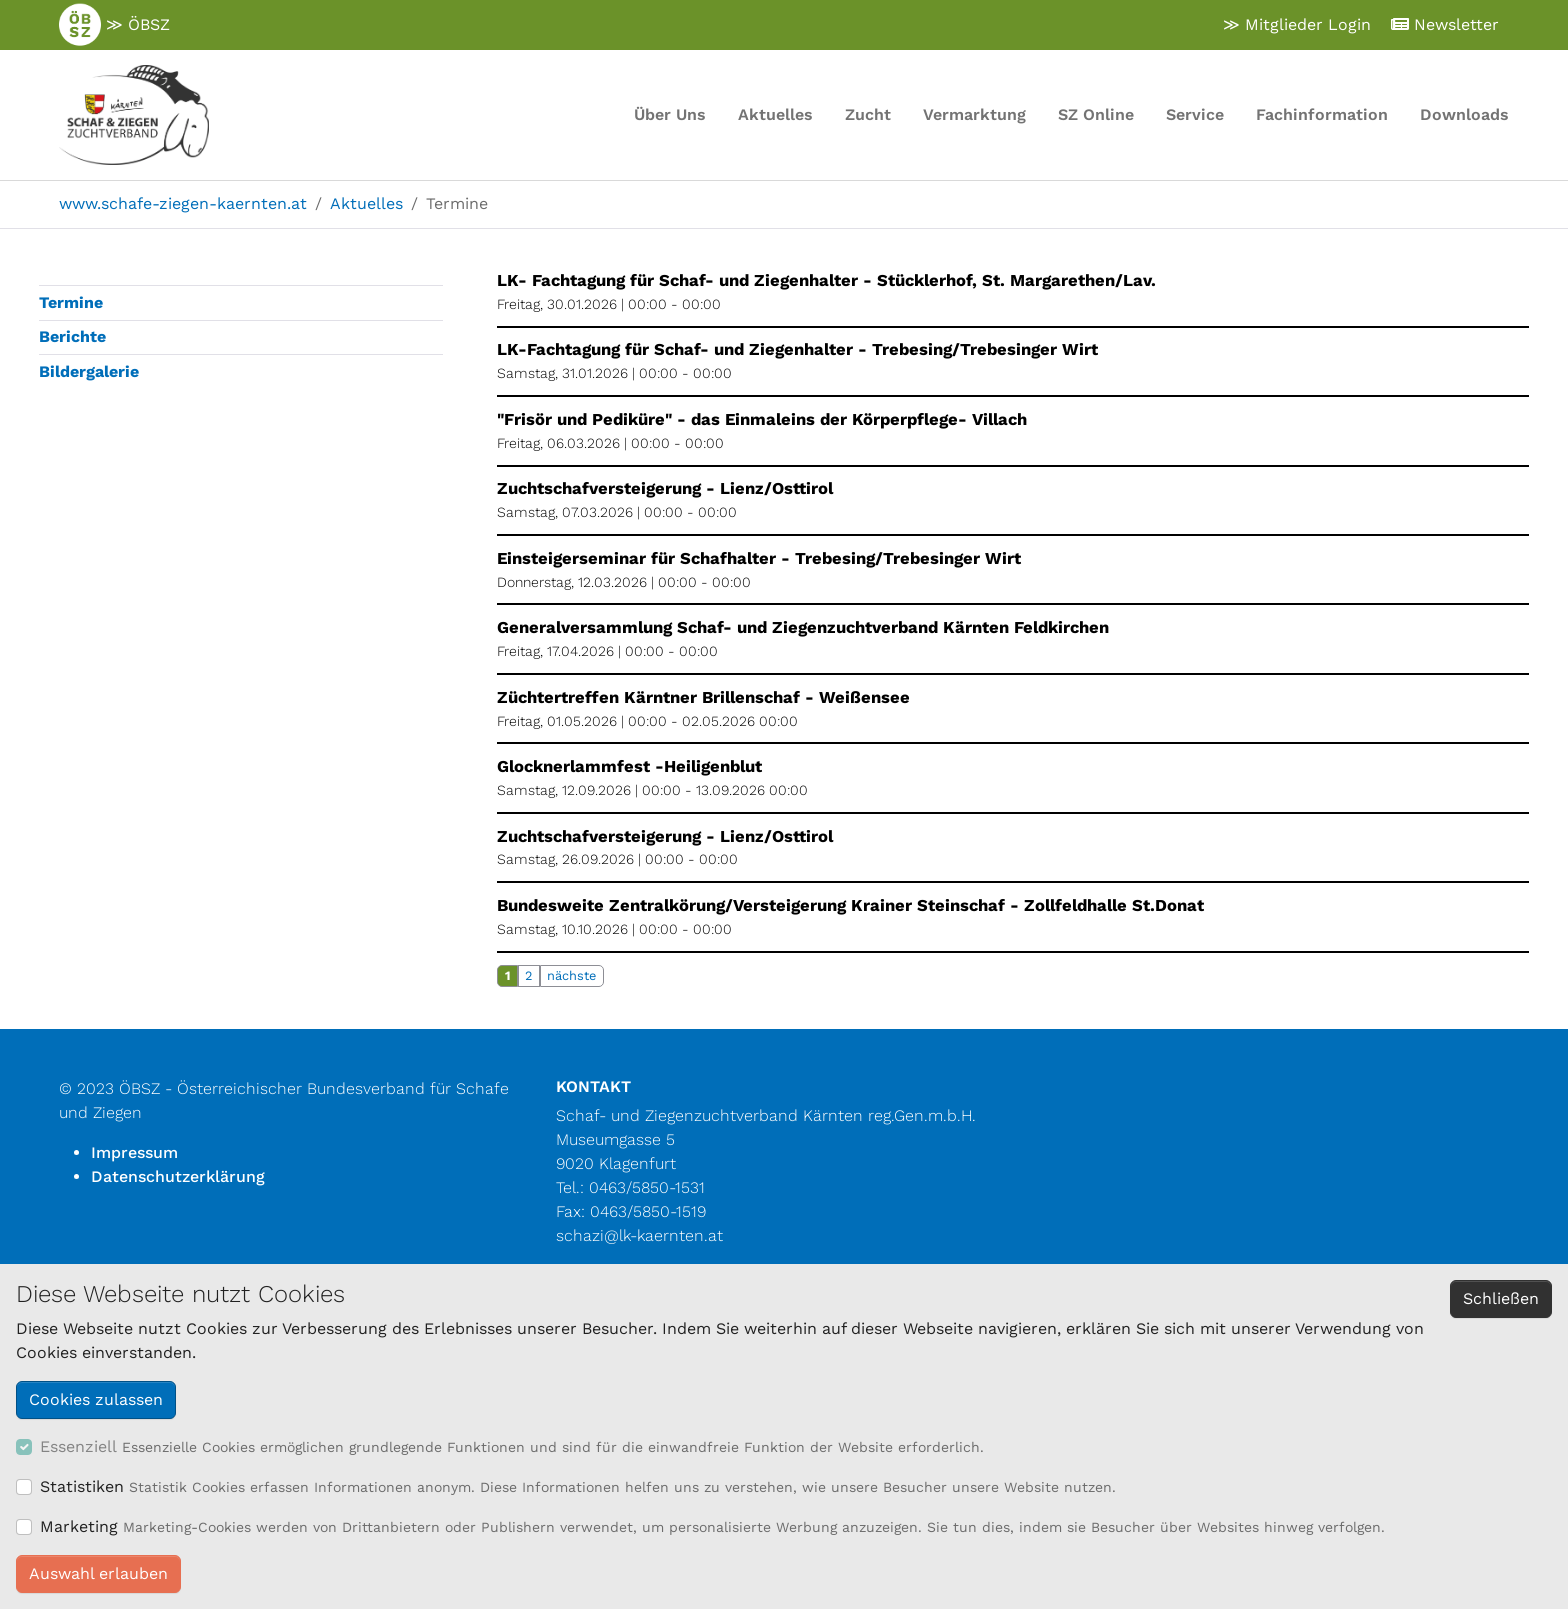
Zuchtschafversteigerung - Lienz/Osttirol (665, 488)
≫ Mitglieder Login (1297, 24)
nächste (571, 975)
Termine (71, 302)
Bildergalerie (89, 371)
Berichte (72, 336)
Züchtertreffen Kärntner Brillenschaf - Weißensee (703, 697)
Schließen (1501, 1298)
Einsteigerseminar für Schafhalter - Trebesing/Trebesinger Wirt (759, 558)
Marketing (79, 1526)
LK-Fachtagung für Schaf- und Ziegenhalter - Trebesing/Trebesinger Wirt (797, 349)
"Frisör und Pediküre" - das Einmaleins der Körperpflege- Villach (762, 419)
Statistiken (82, 1486)
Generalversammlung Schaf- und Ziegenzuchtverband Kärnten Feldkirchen (803, 627)
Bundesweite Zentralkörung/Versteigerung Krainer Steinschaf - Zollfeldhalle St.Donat (850, 905)
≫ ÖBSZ (114, 25)
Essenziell (78, 1446)
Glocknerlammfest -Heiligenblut (629, 766)
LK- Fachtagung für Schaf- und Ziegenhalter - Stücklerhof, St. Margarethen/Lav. (826, 280)
